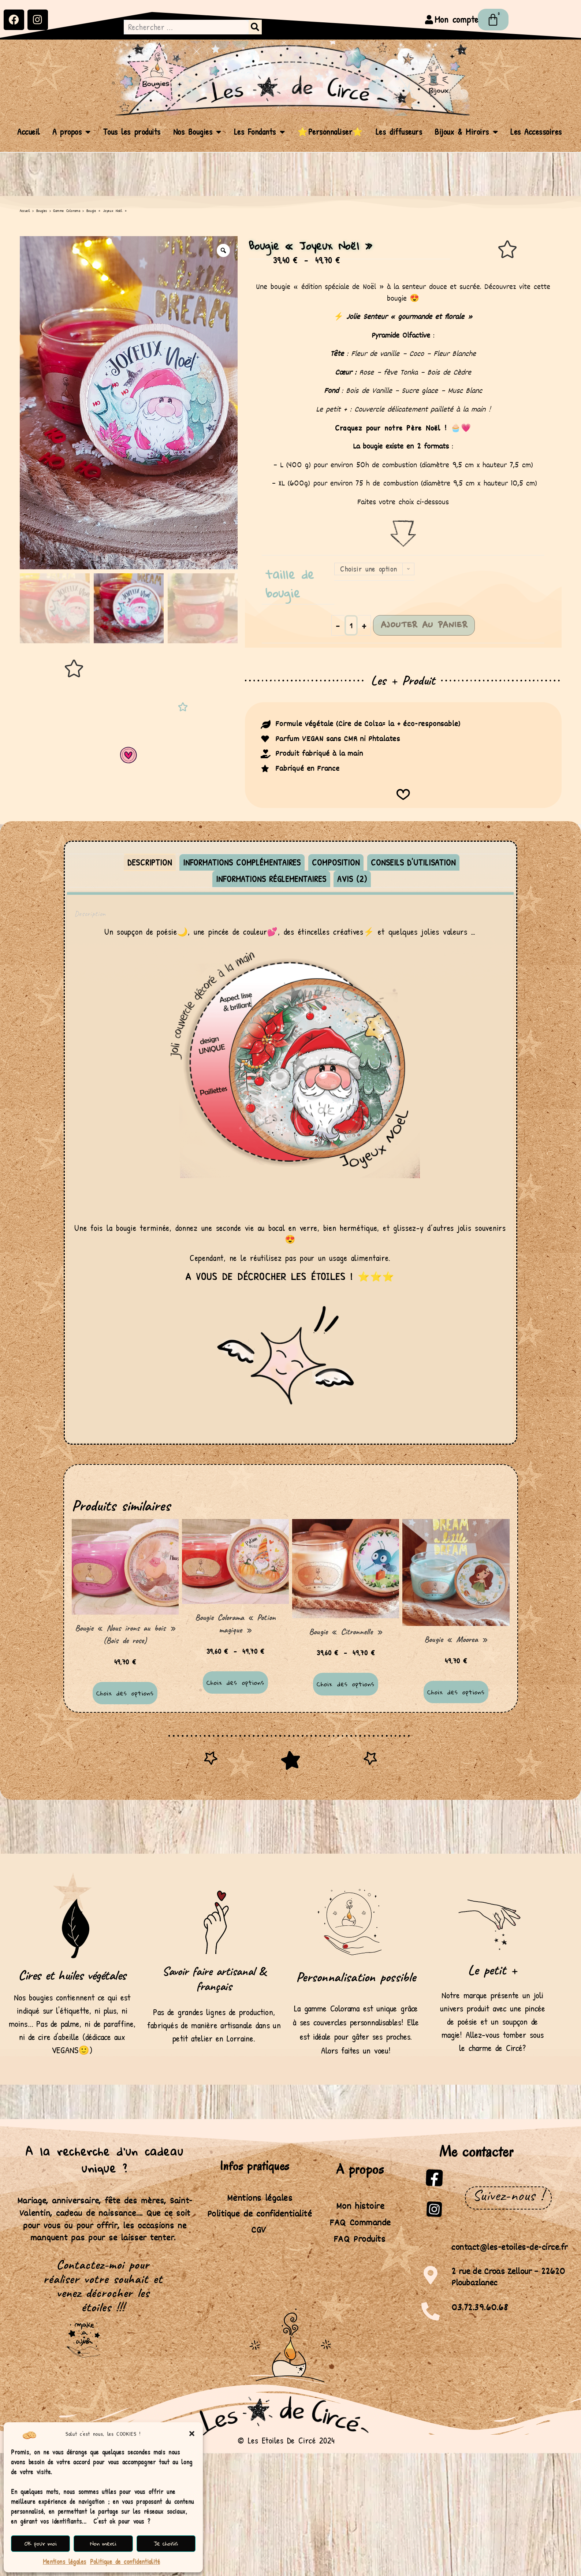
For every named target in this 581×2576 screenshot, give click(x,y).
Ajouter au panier (424, 625)
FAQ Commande (360, 2222)
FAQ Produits (359, 2239)
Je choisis (166, 2543)
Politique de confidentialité (125, 2561)
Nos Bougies (197, 132)
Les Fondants (259, 132)
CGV (258, 2230)
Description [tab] (149, 862)
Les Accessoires (536, 131)
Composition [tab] (336, 862)
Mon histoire (360, 2206)
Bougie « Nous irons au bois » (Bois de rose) (125, 1634)
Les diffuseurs (399, 131)
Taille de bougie (289, 583)
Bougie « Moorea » (455, 1639)
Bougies (41, 210)
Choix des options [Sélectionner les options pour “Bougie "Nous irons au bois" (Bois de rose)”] (125, 1693)
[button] (191, 2433)
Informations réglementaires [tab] (271, 879)
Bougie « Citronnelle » (345, 1631)
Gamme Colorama (66, 210)
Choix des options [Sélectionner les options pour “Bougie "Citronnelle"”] (345, 1684)
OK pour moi (40, 2543)
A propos (71, 132)
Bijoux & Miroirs (466, 132)
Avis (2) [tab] (352, 879)
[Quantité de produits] (351, 625)
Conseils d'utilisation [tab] (413, 862)
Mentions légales (64, 2561)
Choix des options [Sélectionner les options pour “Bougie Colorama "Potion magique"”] (235, 1682)
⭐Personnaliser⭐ (330, 131)
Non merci (103, 2543)
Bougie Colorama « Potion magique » (235, 1623)
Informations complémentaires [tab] (242, 862)
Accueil (28, 131)
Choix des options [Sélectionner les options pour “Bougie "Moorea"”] (456, 1692)
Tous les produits (132, 131)
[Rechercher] (255, 27)
